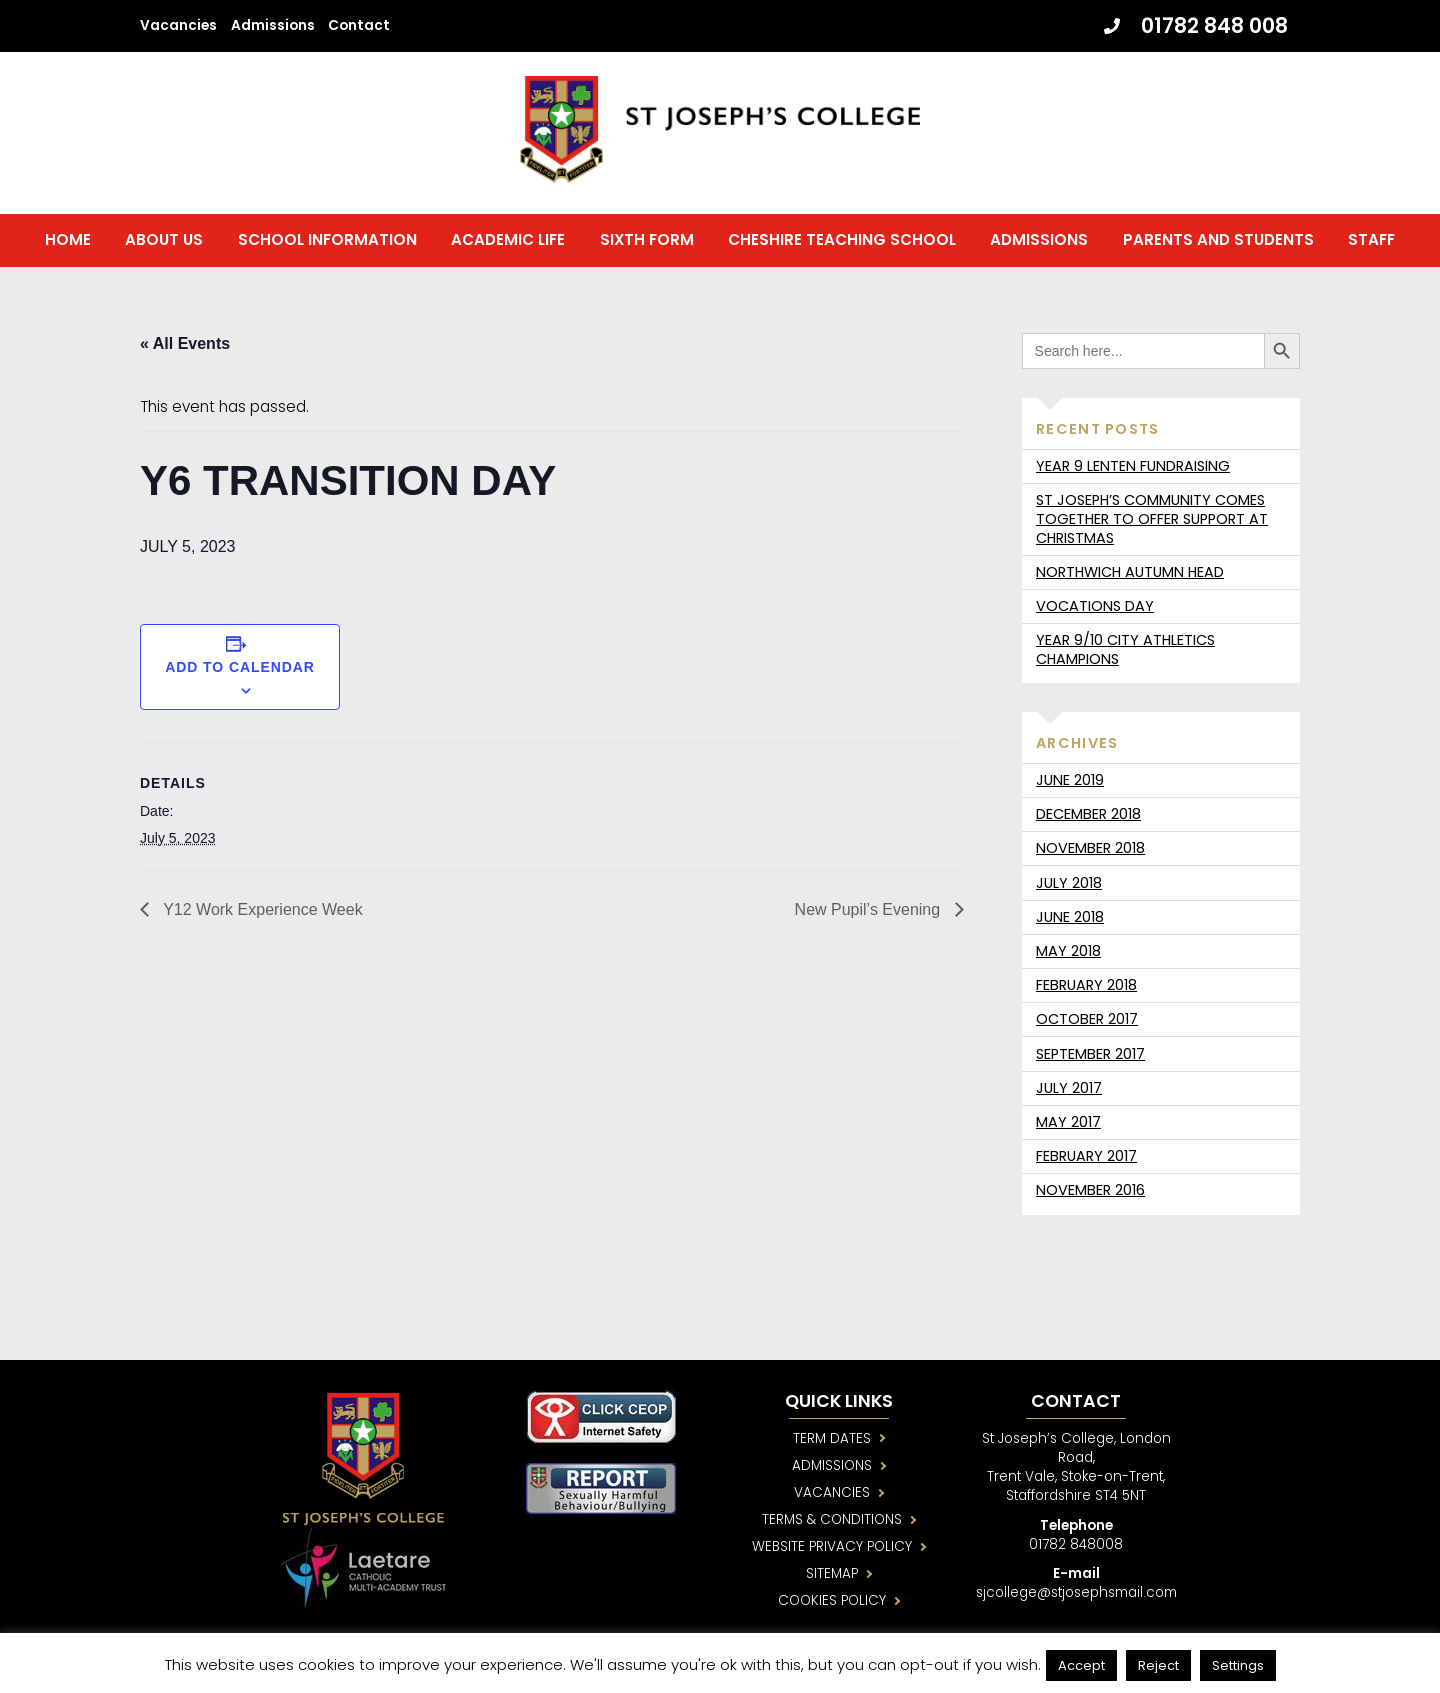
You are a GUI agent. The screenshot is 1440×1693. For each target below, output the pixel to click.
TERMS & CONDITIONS (835, 1526)
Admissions (273, 25)
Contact (359, 25)
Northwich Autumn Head (1130, 576)
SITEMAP (835, 1580)
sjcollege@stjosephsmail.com (1085, 1599)
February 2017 (1086, 1160)
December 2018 (1088, 818)
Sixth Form (647, 243)
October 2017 (1087, 1023)
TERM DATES (835, 1444)
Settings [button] (1238, 1665)
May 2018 (1068, 955)
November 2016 (1090, 1194)
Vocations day (1095, 610)
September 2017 (1090, 1057)
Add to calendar (240, 670)
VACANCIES (835, 1498)
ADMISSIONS (835, 1471)
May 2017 (1068, 1126)
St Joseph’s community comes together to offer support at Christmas (1152, 523)
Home (68, 243)
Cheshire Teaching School (842, 243)
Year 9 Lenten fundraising (1133, 470)
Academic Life (508, 243)
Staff (1371, 243)
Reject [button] (1158, 1665)
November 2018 (1090, 852)
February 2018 (1086, 989)
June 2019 (1070, 784)
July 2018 (1069, 886)
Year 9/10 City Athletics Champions (1125, 653)
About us (164, 243)
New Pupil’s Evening (870, 913)
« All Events (185, 347)
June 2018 (1070, 921)
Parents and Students (1218, 243)
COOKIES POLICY (835, 1608)
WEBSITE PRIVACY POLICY (835, 1553)
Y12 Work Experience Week (261, 913)
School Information (327, 243)
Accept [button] (1081, 1665)
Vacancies (178, 25)
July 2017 (1069, 1092)
